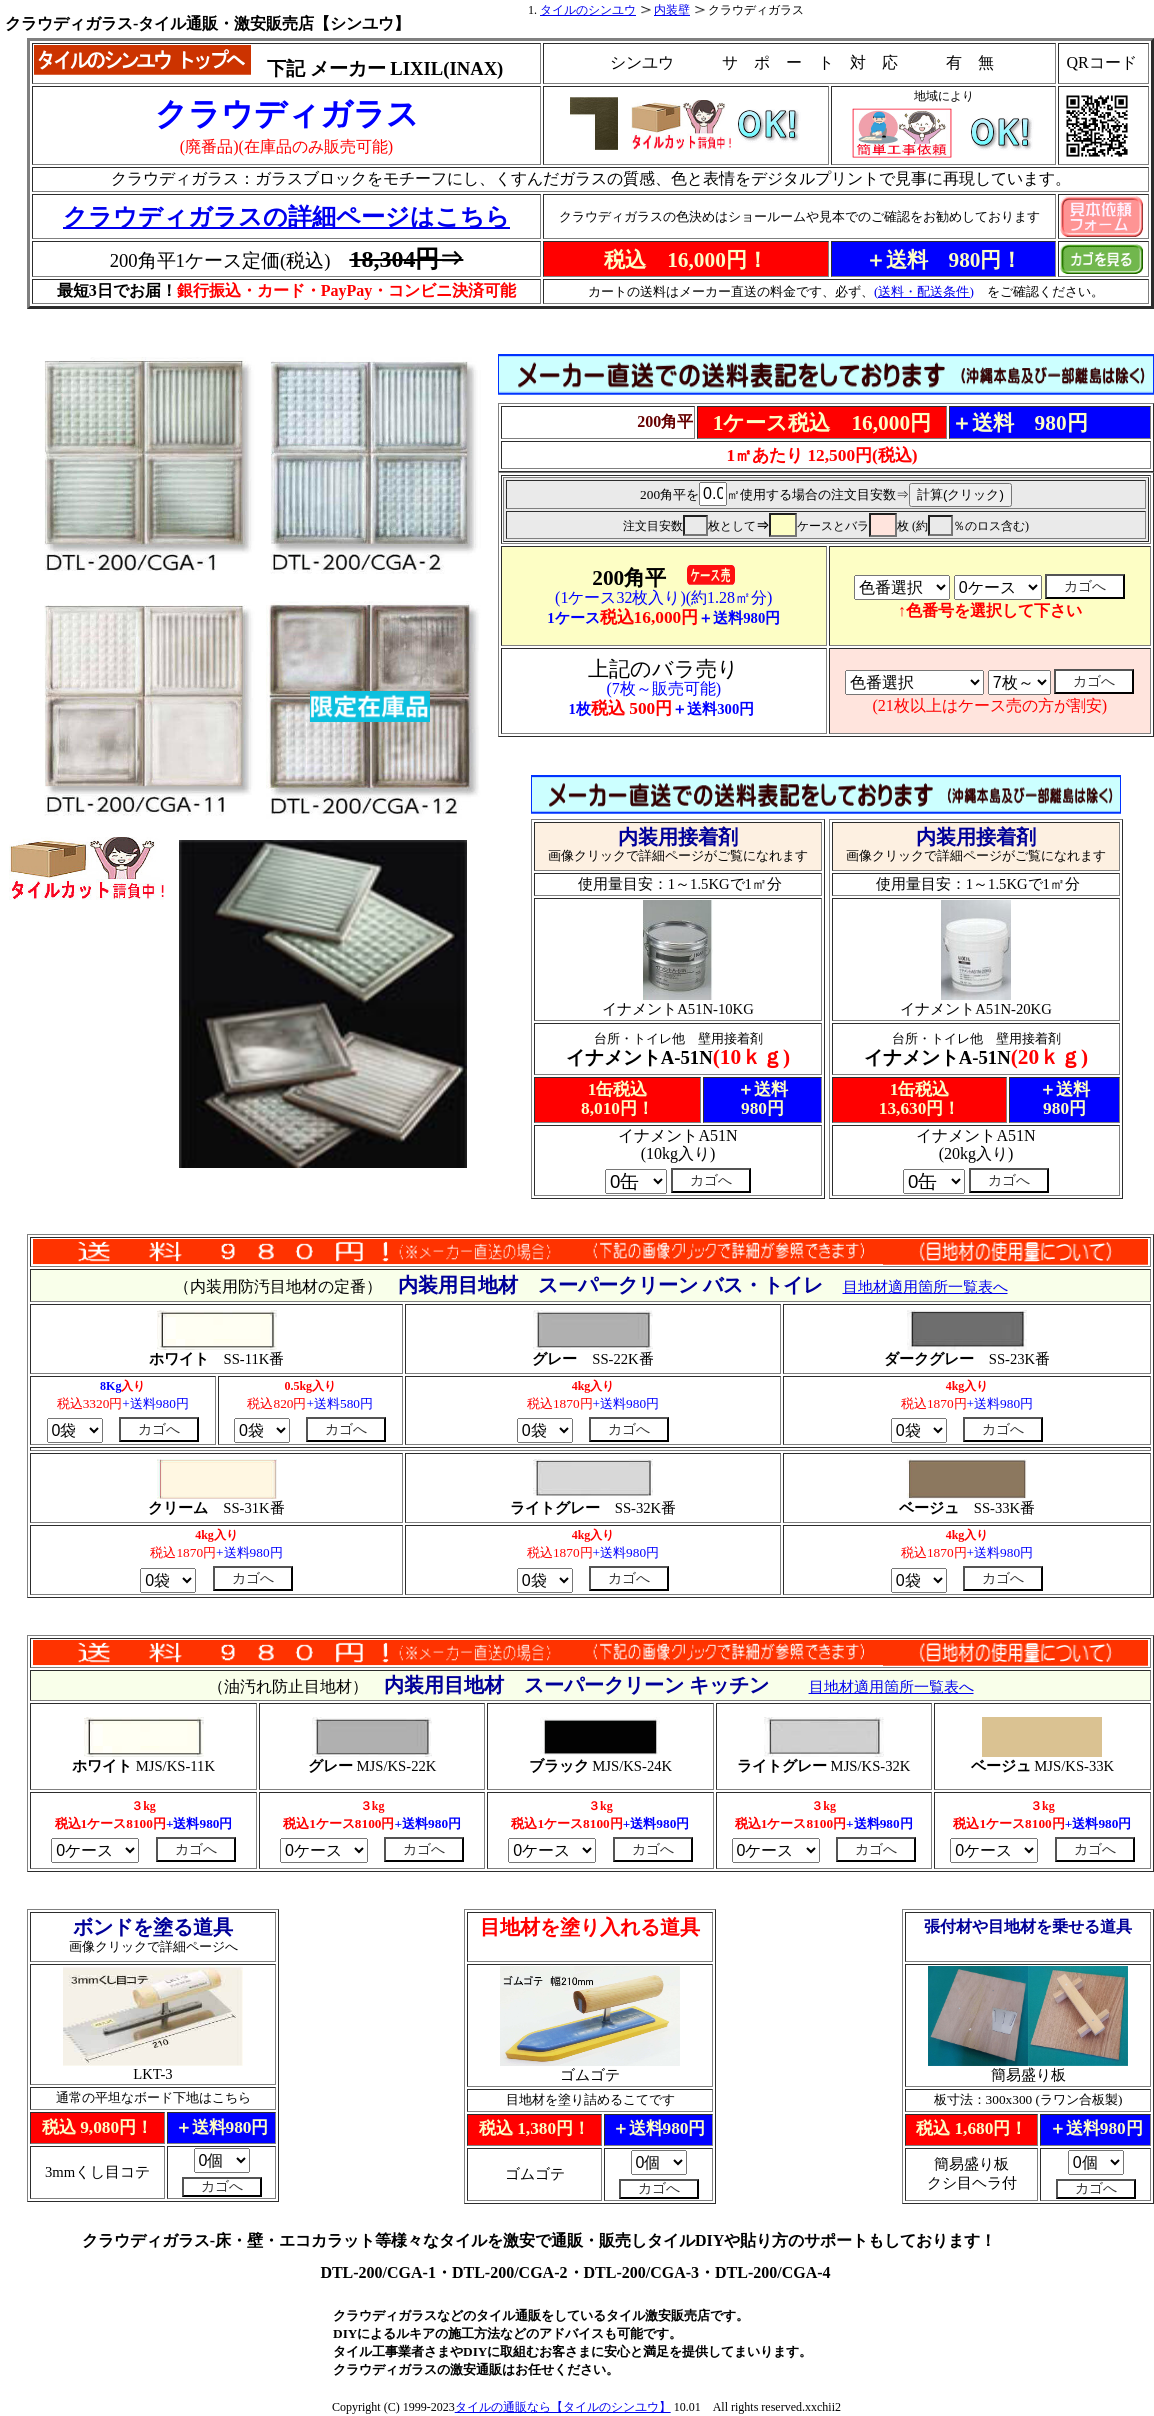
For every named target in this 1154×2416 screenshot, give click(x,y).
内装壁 (672, 10)
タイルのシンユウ (588, 10)
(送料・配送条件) (924, 291)
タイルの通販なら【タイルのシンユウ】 (563, 2407)
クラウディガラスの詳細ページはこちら (286, 217)
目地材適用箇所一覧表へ (891, 1687)
